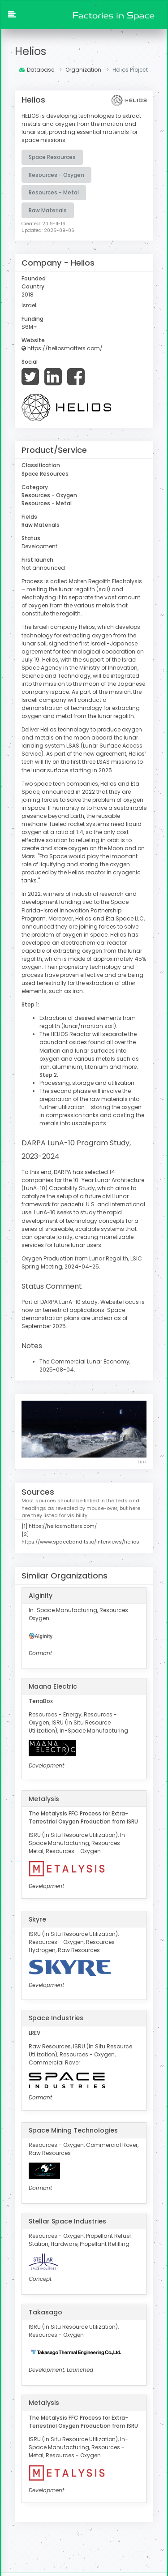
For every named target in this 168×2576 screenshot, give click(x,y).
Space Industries (56, 2014)
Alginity (40, 1592)
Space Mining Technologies (73, 2127)
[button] (12, 15)
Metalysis (44, 1795)
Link (142, 1458)
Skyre (37, 1916)
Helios (30, 51)
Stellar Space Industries (67, 2218)
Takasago (45, 2309)
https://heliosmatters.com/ (62, 348)
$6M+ (29, 326)
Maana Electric (53, 1683)
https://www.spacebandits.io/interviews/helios (80, 1538)
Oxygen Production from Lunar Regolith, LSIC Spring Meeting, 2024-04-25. (82, 1259)
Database (36, 69)
